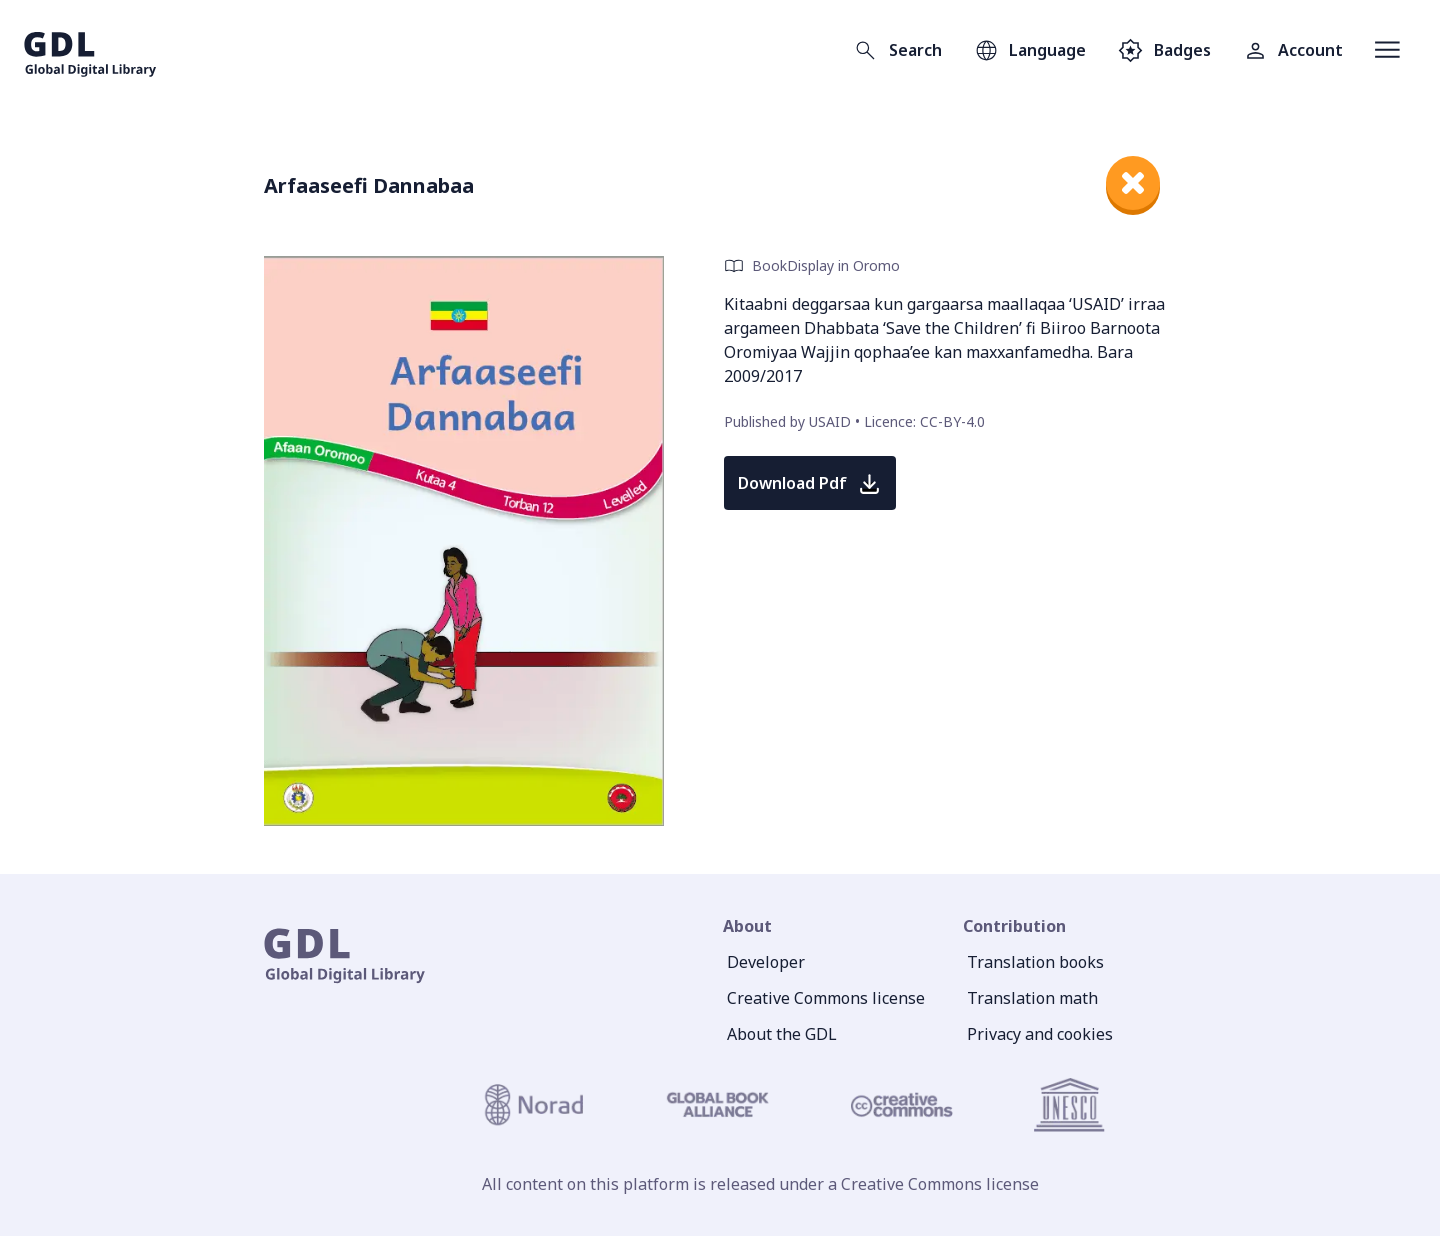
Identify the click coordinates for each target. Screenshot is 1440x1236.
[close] (1133, 183)
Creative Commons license (826, 998)
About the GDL (782, 1034)
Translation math (1032, 998)
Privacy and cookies (1040, 1034)
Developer (766, 962)
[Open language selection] (1030, 50)
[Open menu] (1387, 50)
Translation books (1035, 962)
